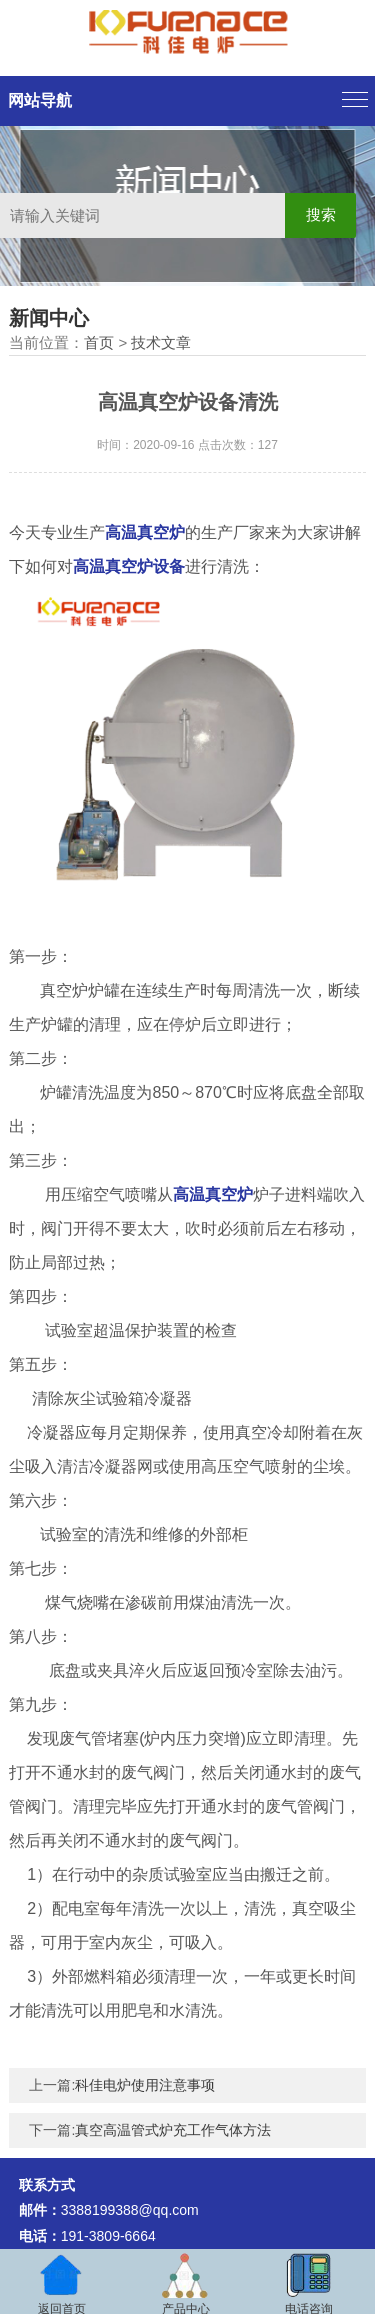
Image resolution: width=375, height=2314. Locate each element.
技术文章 (161, 342)
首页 (99, 342)
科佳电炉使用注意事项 (145, 2085)
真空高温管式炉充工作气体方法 (173, 2130)
